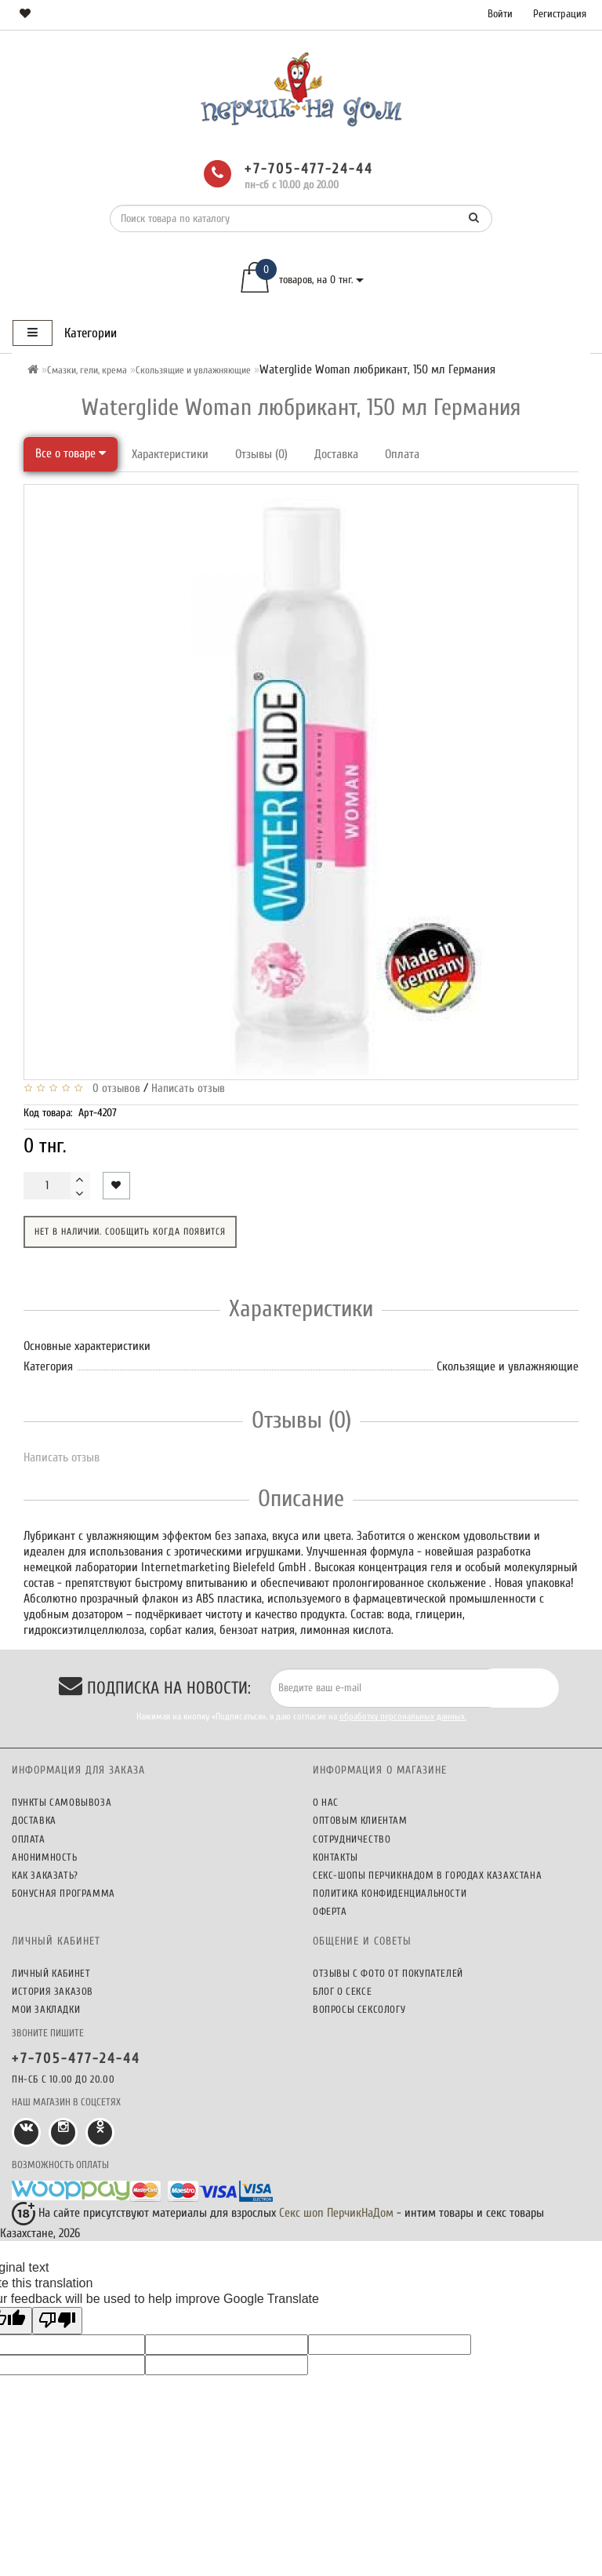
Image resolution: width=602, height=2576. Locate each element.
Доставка (336, 454)
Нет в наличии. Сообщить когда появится (130, 1231)
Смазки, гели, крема (87, 370)
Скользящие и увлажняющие (193, 370)
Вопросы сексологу (359, 2009)
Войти (500, 13)
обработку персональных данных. (402, 1716)
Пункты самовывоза (61, 1802)
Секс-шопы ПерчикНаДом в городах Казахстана (427, 1875)
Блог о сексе (342, 1991)
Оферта (330, 1911)
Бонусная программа (63, 1893)
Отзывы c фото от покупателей (388, 1973)
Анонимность (45, 1857)
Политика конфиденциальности (389, 1893)
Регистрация (559, 13)
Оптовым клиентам (360, 1820)
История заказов (52, 1991)
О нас (326, 1802)
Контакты (335, 1857)
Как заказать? (45, 1875)
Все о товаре (70, 453)
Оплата (402, 454)
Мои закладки (46, 2009)
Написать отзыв (188, 1088)
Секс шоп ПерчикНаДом (336, 2213)
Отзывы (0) (261, 454)
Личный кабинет (51, 1973)
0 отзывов (113, 1088)
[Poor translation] (57, 2320)
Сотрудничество (351, 1839)
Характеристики (170, 454)
